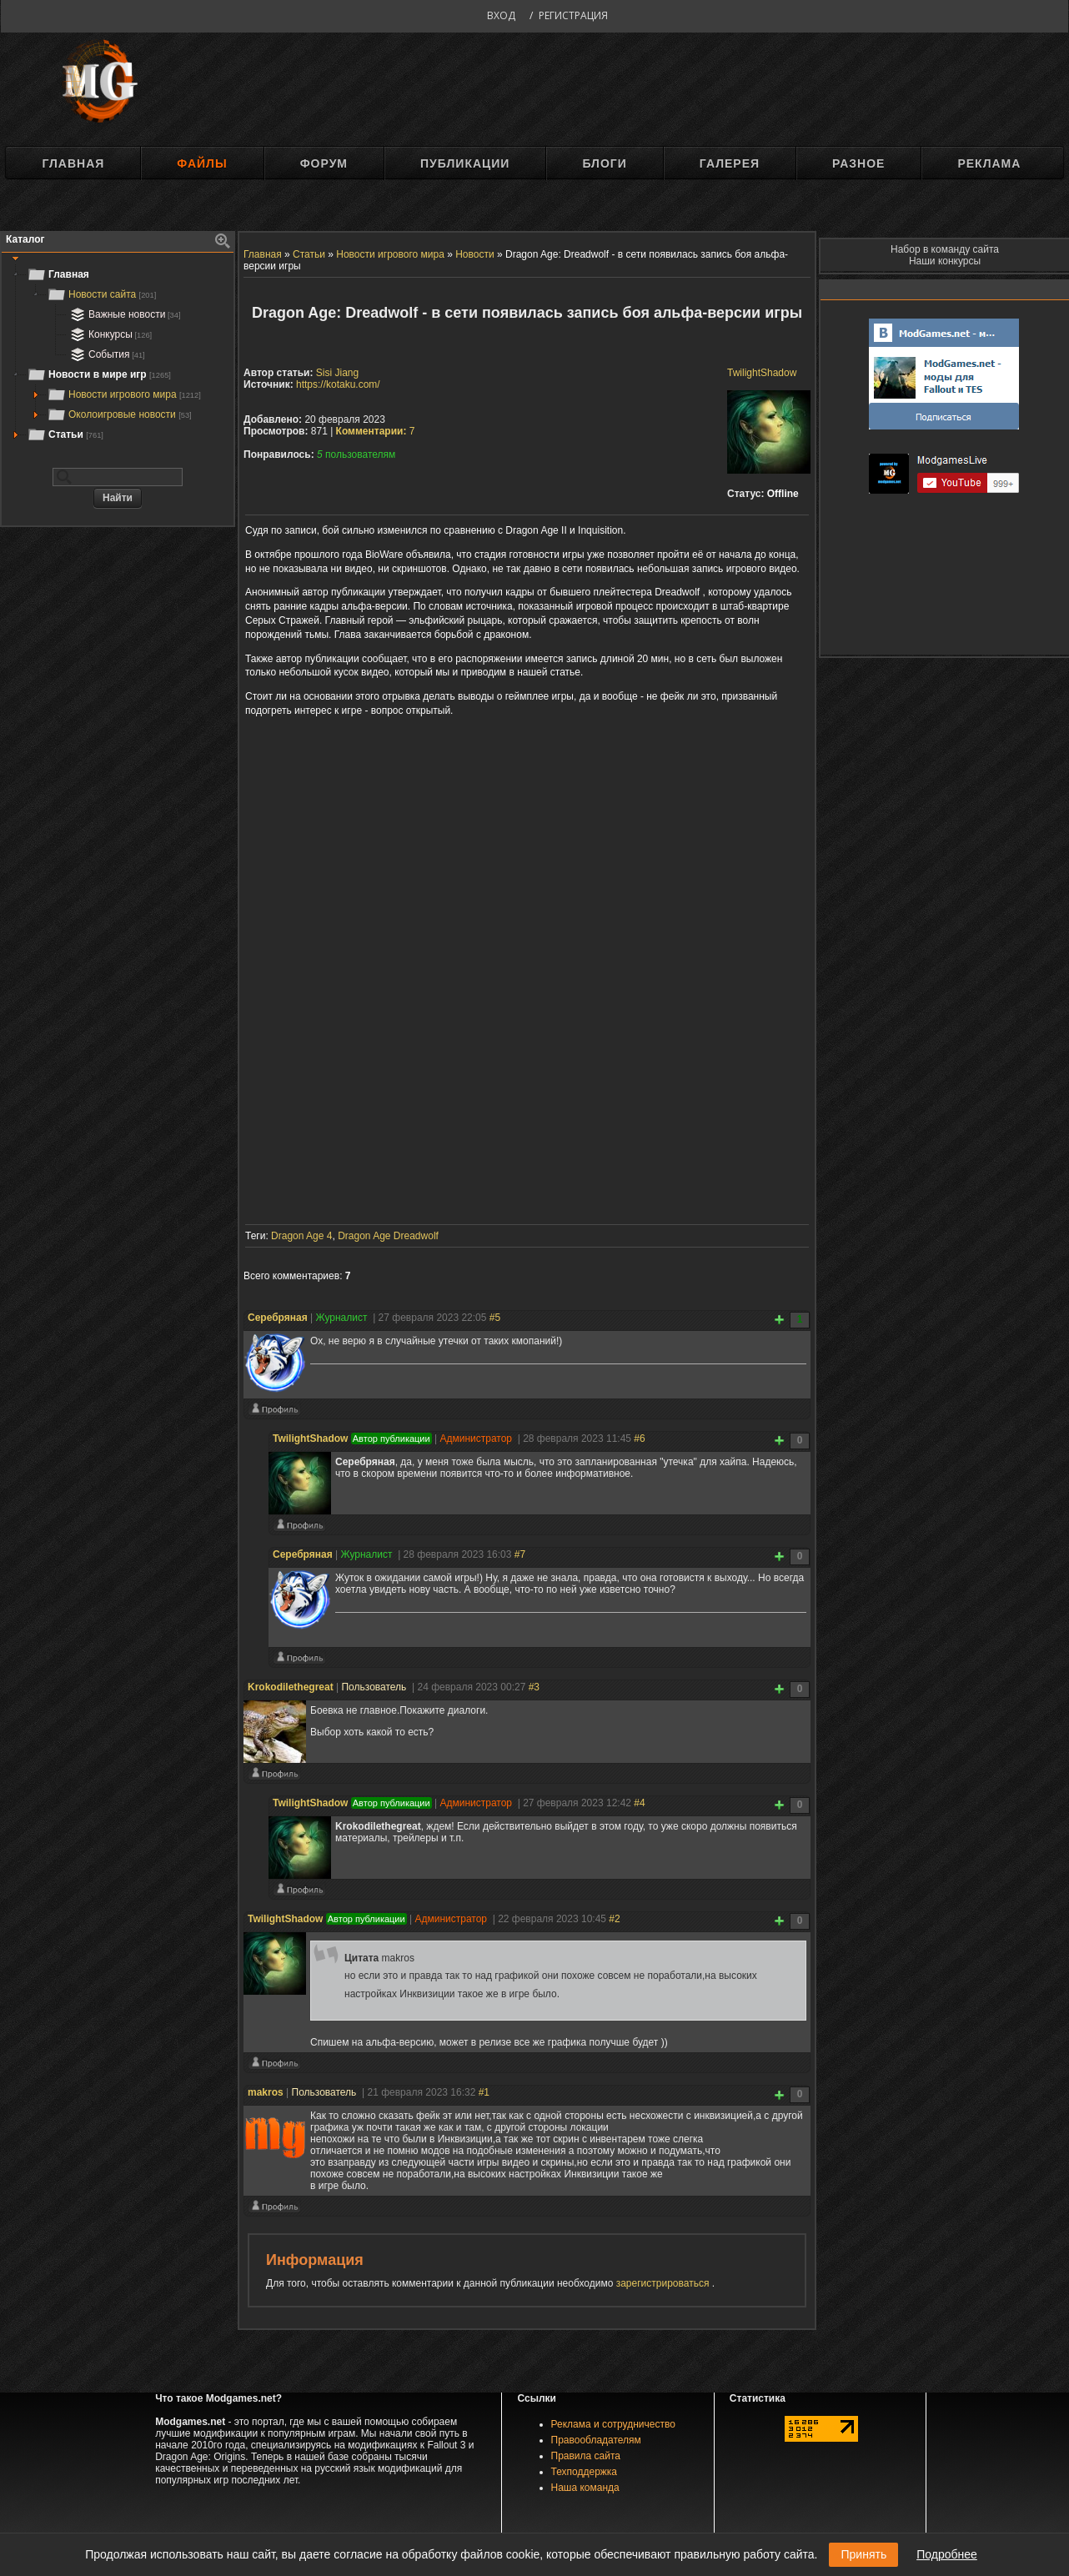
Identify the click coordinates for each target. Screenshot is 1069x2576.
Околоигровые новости (119, 414)
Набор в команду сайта (945, 249)
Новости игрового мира (124, 394)
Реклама (989, 163)
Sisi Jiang (337, 373)
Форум (324, 163)
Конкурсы (109, 334)
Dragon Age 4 (301, 1236)
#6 (639, 1438)
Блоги (604, 163)
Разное (858, 163)
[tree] (117, 354)
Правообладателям (596, 2440)
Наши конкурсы (945, 261)
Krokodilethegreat (291, 1687)
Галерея (730, 163)
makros (266, 2092)
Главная (73, 163)
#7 (519, 1554)
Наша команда (585, 2487)
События (106, 354)
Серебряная (278, 1317)
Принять (863, 2554)
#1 (484, 2092)
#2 (614, 1919)
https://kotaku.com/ (338, 384)
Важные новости (124, 314)
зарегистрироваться (664, 2283)
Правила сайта (585, 2456)
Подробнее (946, 2554)
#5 (494, 1317)
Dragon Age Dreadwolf (388, 1236)
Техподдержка (584, 2472)
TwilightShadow (761, 373)
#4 (639, 1803)
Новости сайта (101, 294)
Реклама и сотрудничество (613, 2424)
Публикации (464, 163)
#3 (534, 1687)
